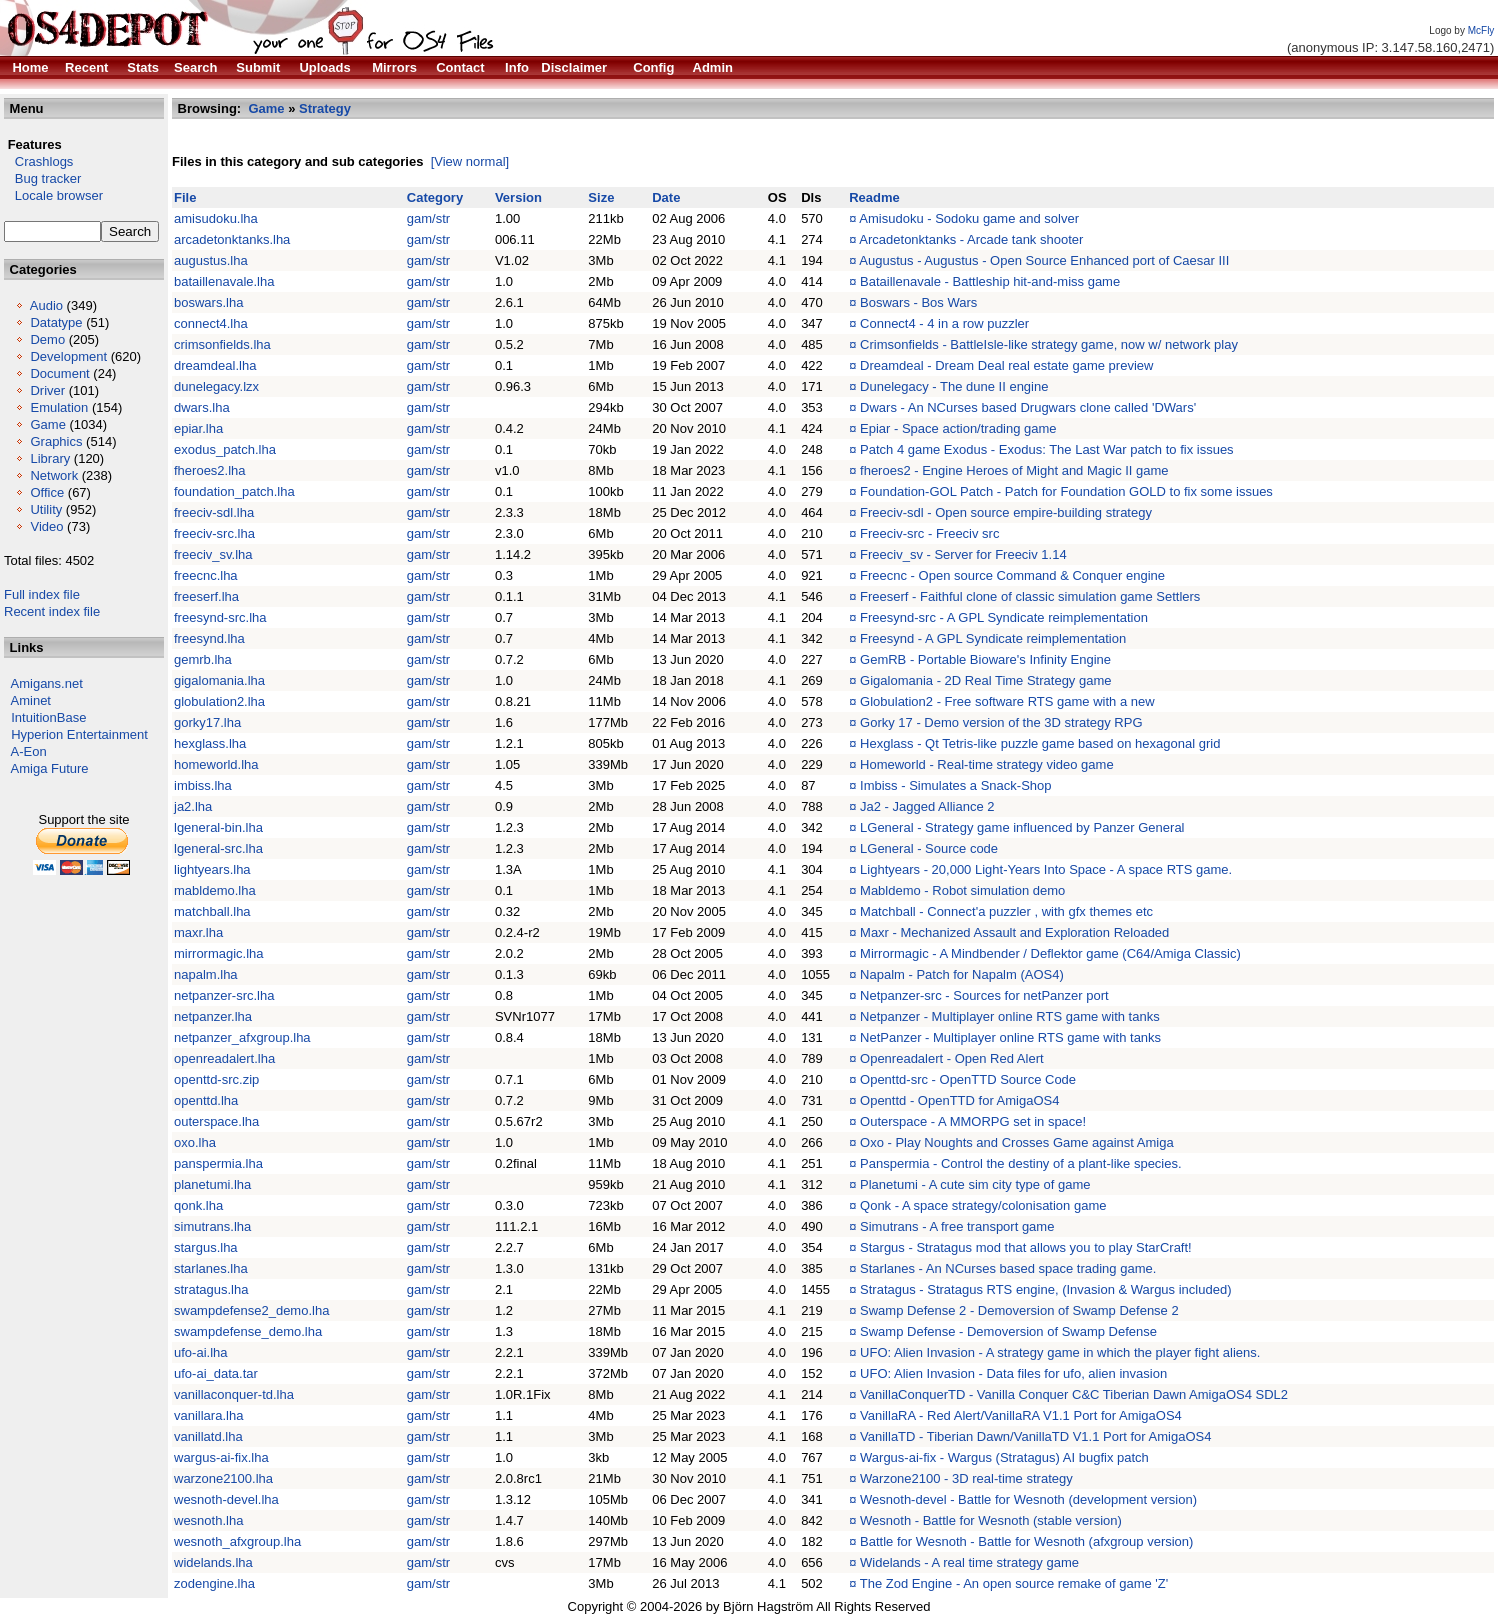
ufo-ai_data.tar (216, 1373)
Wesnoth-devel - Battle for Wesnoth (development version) (1028, 1499)
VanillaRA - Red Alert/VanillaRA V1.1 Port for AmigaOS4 (1021, 1415)
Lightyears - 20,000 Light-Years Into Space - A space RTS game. (1046, 869)
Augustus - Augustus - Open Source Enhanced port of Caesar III (1044, 260)
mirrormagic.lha (219, 953)
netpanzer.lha (213, 1016)
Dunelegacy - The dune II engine (954, 386)
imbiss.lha (203, 785)
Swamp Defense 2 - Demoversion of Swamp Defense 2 (1019, 1310)
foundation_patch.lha (234, 491)
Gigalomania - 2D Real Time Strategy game (985, 680)
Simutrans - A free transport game (957, 1226)
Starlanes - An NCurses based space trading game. (1008, 1268)
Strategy (325, 108)
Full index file (42, 594)
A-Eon (29, 751)
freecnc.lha (206, 575)
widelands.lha (213, 1562)
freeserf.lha (206, 596)
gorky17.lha (207, 722)
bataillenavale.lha (224, 281)
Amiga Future (50, 768)
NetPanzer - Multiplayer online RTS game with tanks (1010, 1037)
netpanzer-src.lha (224, 995)
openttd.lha (206, 1100)
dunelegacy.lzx (216, 386)
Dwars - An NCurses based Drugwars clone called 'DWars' (1028, 407)
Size (601, 197)
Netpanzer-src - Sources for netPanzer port (984, 995)
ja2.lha (193, 806)
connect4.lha (211, 323)
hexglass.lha (210, 743)
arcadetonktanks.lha (232, 239)
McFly (1481, 30)
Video (46, 526)
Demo (47, 339)
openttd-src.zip (216, 1079)
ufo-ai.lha (200, 1352)
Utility (46, 509)
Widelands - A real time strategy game (969, 1562)
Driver (47, 390)
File (185, 197)
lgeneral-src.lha (218, 848)
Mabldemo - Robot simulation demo (962, 890)
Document (59, 373)
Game (47, 424)
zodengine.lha (214, 1583)
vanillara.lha (208, 1415)
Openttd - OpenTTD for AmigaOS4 (959, 1100)
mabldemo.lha (215, 890)
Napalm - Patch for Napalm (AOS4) (962, 974)
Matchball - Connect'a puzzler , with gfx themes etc (1006, 911)
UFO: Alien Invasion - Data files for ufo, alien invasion (1013, 1373)
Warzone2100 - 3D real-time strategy (966, 1478)
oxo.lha (195, 1142)
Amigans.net (47, 683)
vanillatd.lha (208, 1436)
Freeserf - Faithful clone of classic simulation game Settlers (1030, 596)
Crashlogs (38, 161)
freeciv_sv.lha (213, 554)
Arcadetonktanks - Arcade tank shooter (971, 239)
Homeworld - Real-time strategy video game (987, 764)
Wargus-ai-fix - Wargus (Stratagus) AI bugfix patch (1004, 1457)
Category (435, 197)
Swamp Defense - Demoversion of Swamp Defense (1008, 1331)
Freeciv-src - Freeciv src (929, 533)
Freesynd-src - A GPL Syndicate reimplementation (1004, 617)
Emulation (59, 407)
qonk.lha (198, 1205)
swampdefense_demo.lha (248, 1331)
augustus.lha (211, 260)
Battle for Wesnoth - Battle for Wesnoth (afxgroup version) (1026, 1541)
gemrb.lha (203, 659)
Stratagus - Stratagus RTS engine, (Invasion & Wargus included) (1045, 1289)
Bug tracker (42, 178)
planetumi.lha (212, 1184)
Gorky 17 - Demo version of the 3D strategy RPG (1001, 722)
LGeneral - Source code (929, 848)
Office (47, 492)
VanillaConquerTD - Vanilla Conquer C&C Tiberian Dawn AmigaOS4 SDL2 (1074, 1394)
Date (666, 197)
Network (54, 475)
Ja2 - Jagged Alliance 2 (927, 806)
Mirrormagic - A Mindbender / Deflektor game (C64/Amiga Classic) (1050, 953)
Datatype (56, 322)
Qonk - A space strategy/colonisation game (983, 1205)
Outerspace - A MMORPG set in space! (973, 1121)
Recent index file (52, 611)
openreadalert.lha (224, 1058)
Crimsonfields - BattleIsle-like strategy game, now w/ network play (1049, 344)
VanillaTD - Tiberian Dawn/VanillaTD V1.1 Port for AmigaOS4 (1035, 1436)
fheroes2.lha (210, 470)
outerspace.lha (216, 1121)
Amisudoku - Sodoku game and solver (969, 218)
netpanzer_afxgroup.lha (242, 1037)
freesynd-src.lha (220, 617)
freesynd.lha (209, 638)
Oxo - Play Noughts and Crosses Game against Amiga (1017, 1142)
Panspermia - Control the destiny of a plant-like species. (1021, 1163)
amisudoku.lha (216, 218)
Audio (46, 305)
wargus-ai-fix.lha (221, 1457)
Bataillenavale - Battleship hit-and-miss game (990, 281)
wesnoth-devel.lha (226, 1499)
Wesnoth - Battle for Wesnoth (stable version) (991, 1520)
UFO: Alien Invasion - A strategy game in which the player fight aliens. (1060, 1352)
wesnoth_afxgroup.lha (237, 1541)
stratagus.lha (211, 1289)
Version (518, 197)
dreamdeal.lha (215, 365)
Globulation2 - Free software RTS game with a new (1007, 701)
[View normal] (470, 161)
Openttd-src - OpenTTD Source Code (968, 1079)
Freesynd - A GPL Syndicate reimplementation (993, 638)
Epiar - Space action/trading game (958, 428)
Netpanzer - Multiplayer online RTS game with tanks (1010, 1016)
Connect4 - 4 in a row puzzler (944, 323)
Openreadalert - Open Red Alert (952, 1058)
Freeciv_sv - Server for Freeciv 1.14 (963, 554)
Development (68, 356)
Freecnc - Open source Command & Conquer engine (1012, 575)
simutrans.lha (212, 1226)
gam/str (428, 218)
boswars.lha (208, 302)
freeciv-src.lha (214, 533)
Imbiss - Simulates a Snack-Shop (955, 785)
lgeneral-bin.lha (218, 827)
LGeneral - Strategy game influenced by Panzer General (1022, 827)
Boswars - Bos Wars (918, 302)
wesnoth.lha (208, 1520)
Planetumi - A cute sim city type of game (975, 1184)
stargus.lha (206, 1247)
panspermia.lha (218, 1163)
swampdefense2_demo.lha (251, 1310)
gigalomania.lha (219, 680)
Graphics (56, 441)
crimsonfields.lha (222, 344)
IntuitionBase (48, 717)
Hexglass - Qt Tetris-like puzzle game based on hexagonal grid (1040, 743)
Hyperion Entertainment (79, 734)
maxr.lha (198, 932)
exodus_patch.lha (225, 449)
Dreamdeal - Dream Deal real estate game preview (1006, 365)
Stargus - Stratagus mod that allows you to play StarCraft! (1026, 1247)
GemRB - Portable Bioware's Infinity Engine (985, 659)
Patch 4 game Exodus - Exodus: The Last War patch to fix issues (1047, 449)
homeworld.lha (216, 764)
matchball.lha (212, 911)
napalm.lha (206, 974)
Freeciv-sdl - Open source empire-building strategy (1006, 512)
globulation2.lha (219, 701)
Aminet (31, 700)
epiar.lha (198, 428)
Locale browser (53, 195)
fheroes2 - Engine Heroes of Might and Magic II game (1014, 470)
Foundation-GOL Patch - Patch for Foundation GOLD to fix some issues (1066, 491)
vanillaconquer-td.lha (234, 1394)
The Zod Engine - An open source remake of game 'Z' (1014, 1583)
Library (50, 458)
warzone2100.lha (223, 1478)
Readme (874, 197)
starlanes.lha (211, 1268)
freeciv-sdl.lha (214, 512)
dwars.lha (202, 407)
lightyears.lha (212, 869)
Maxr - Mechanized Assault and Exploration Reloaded (1014, 932)
